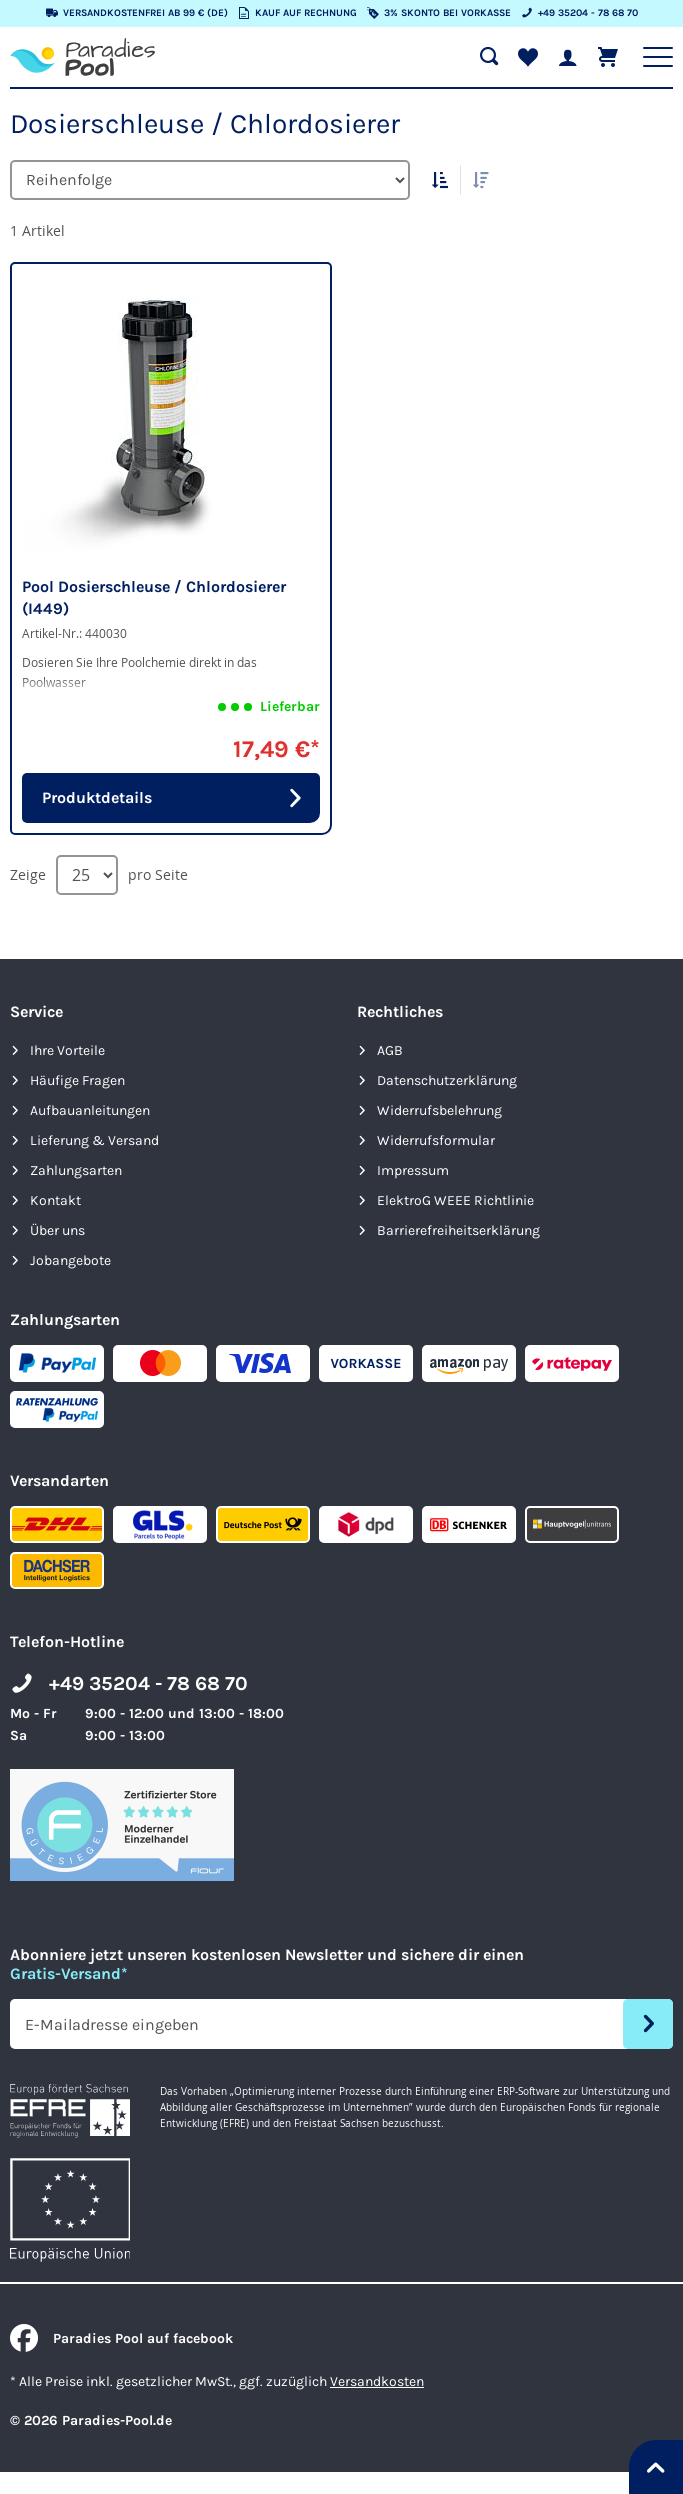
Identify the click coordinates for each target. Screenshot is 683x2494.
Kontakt (55, 1200)
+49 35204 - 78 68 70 (148, 1683)
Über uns (57, 1230)
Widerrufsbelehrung (439, 1110)
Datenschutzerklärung (447, 1080)
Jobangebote (70, 1260)
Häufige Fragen (77, 1080)
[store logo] (82, 57)
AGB (390, 1050)
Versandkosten (377, 2381)
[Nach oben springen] (656, 2467)
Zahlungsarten (76, 1170)
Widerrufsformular (436, 1140)
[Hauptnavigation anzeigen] (658, 57)
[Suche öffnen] (489, 57)
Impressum (413, 1170)
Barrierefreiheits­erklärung (458, 1230)
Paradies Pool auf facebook (121, 2338)
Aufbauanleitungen (90, 1110)
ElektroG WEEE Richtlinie (455, 1200)
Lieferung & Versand (94, 1140)
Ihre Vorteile (67, 1050)
